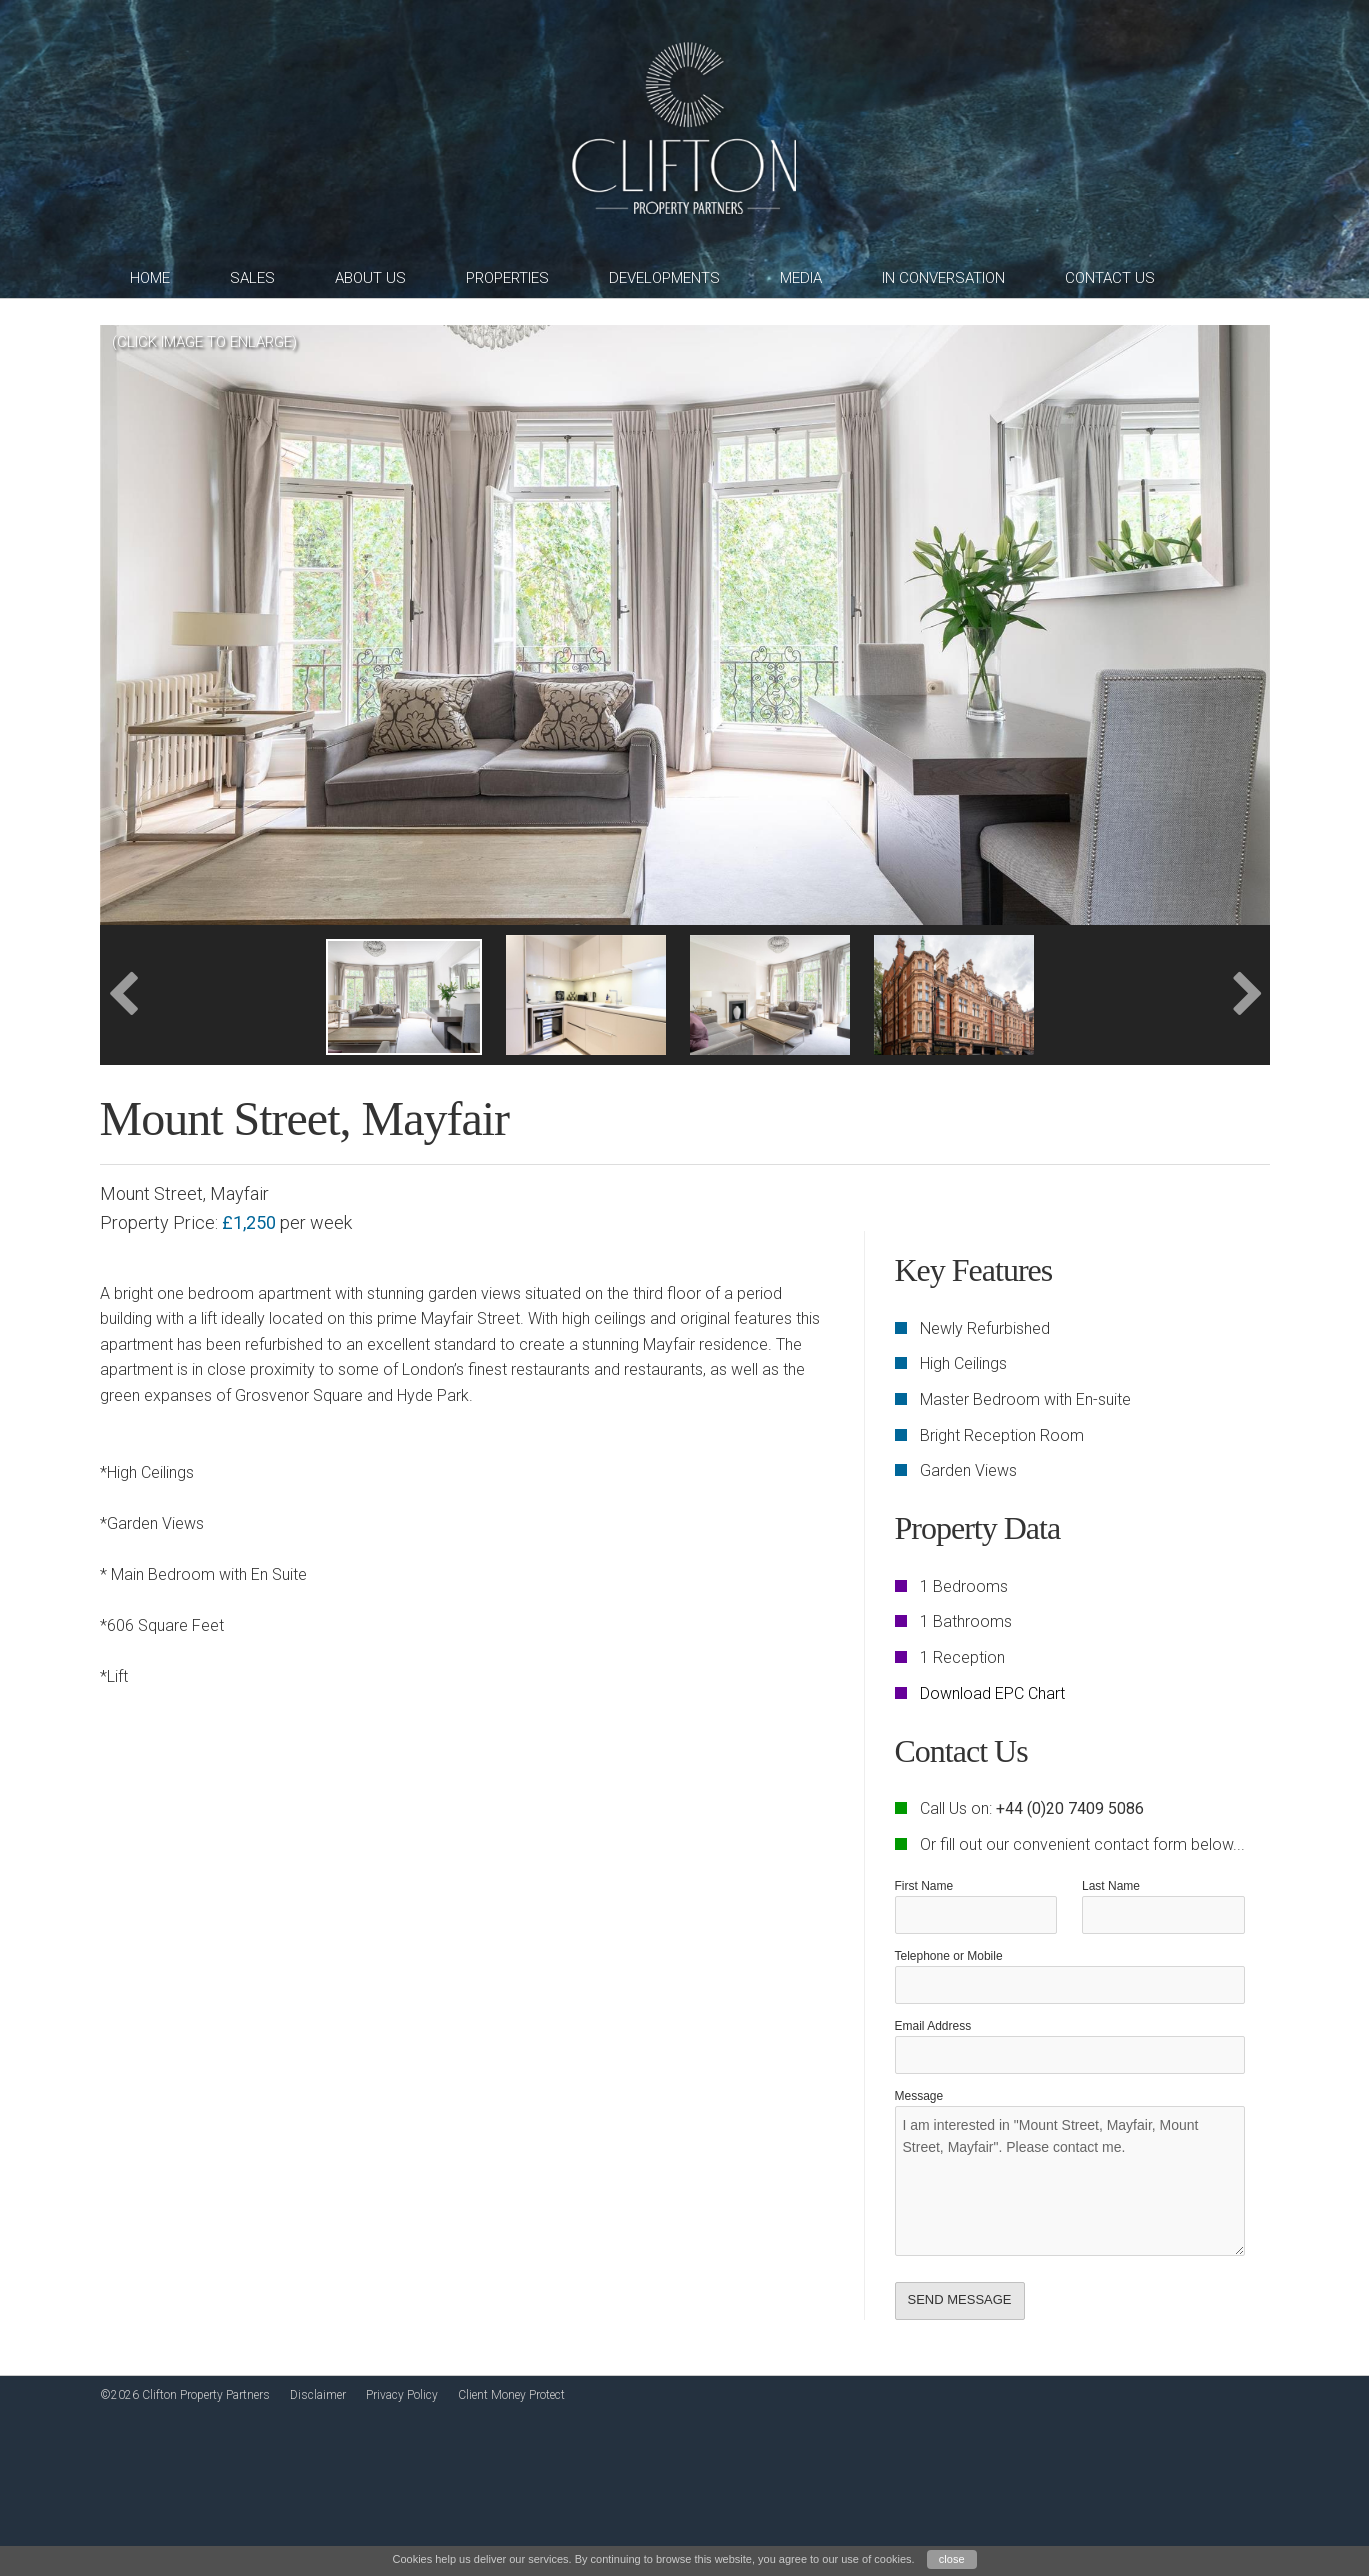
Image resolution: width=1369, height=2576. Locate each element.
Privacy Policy (402, 2395)
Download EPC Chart (992, 1693)
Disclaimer (318, 2395)
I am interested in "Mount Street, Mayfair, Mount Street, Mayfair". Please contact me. (1070, 2181)
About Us (370, 278)
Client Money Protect (511, 2395)
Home (150, 278)
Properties (507, 278)
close (952, 2559)
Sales (252, 278)
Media (801, 278)
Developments (664, 278)
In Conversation (943, 278)
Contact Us (1110, 278)
